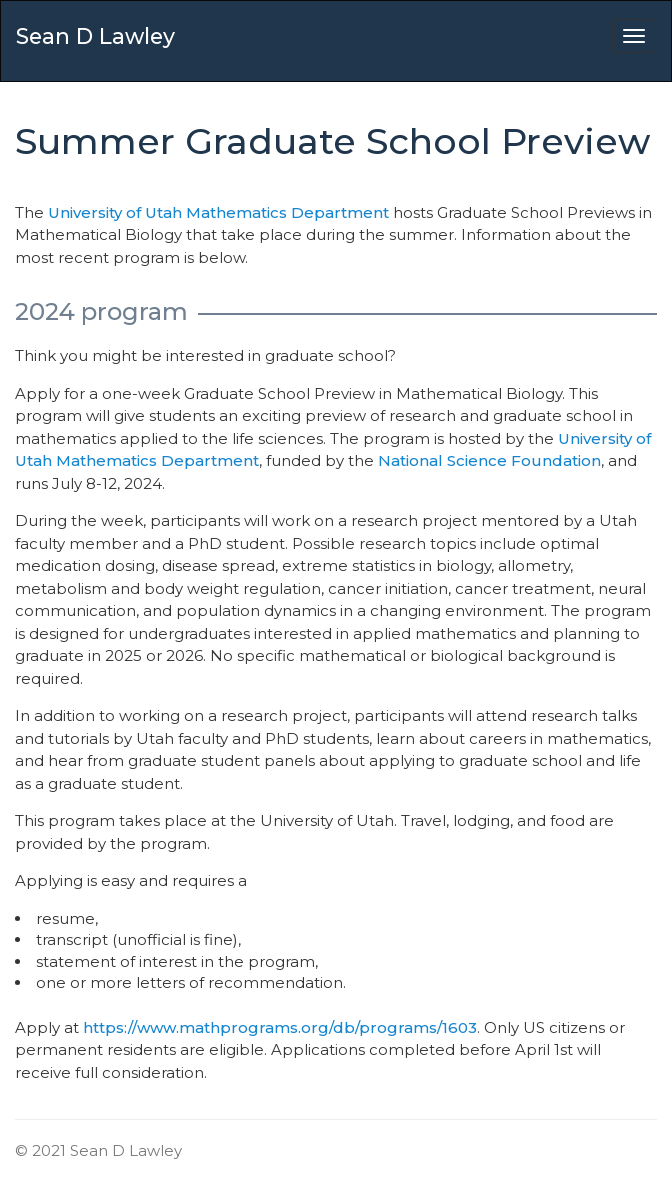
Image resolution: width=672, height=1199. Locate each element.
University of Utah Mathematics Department (218, 212)
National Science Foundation (489, 460)
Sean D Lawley (95, 36)
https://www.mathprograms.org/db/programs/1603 (280, 1027)
